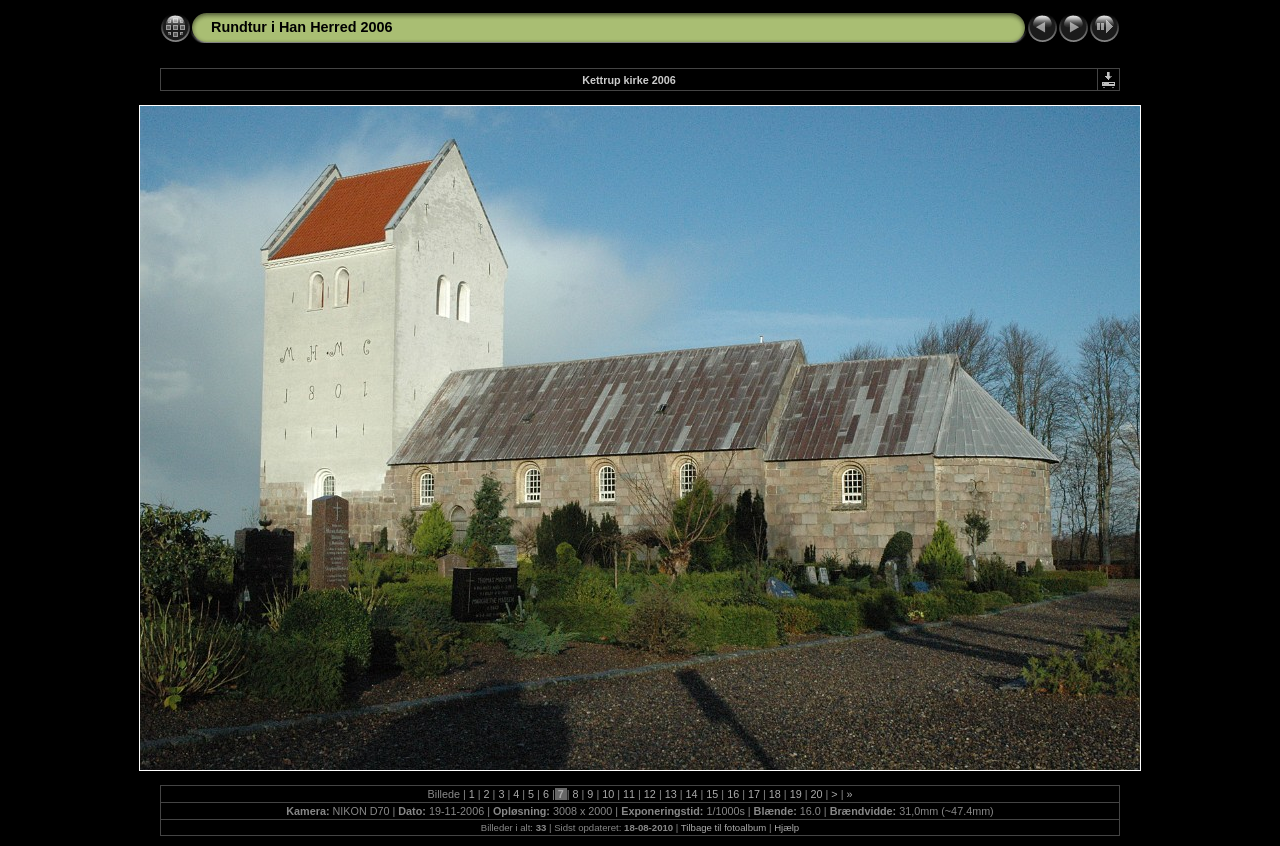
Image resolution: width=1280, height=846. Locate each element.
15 (712, 794)
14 (692, 794)
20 (816, 794)
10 (608, 794)
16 (733, 794)
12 (650, 794)
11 (629, 794)
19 (796, 794)
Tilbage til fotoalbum (724, 827)
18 (775, 794)
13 (671, 794)
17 (754, 794)
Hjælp (786, 827)
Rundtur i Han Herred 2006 (302, 27)
